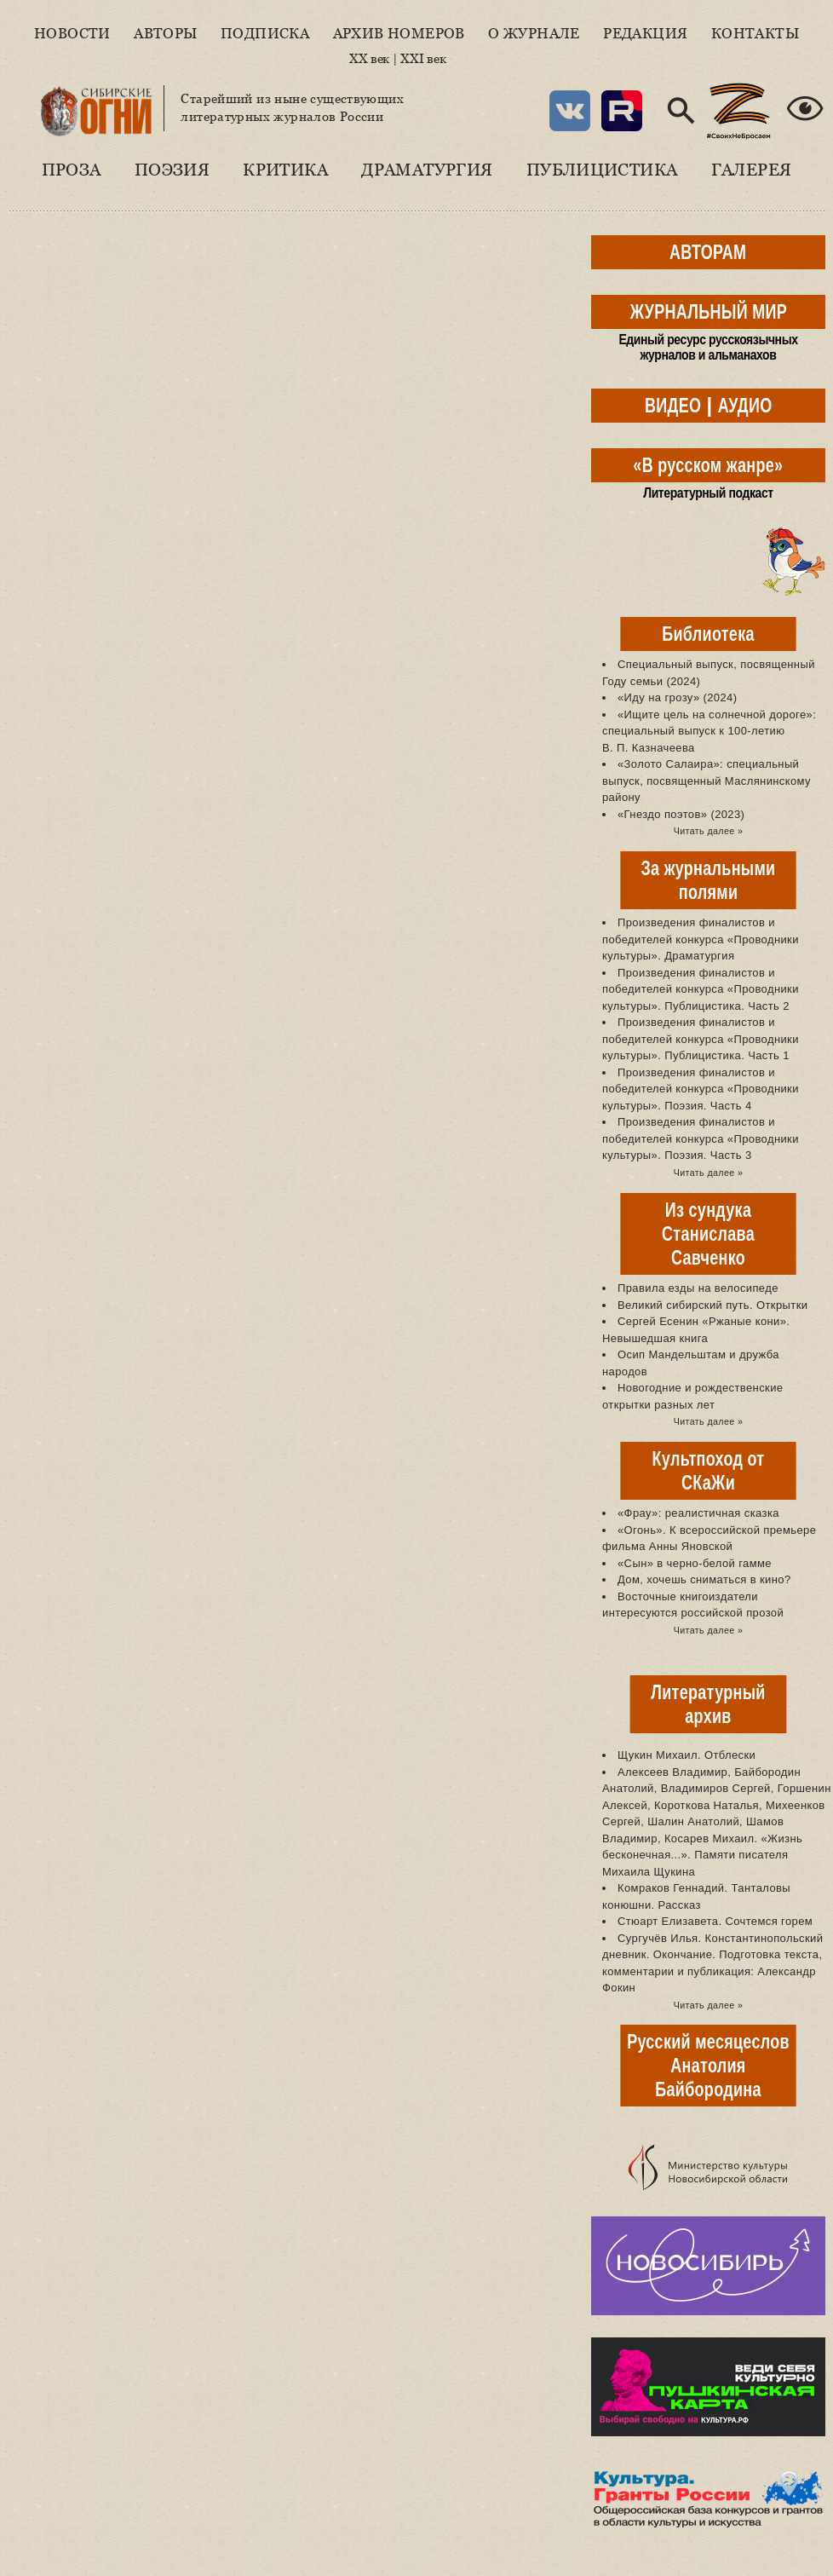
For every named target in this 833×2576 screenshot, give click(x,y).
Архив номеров (399, 33)
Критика (285, 169)
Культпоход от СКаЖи (708, 1470)
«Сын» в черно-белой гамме (695, 1563)
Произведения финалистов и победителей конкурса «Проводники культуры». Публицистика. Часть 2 (700, 989)
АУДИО (744, 405)
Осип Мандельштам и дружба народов (690, 1363)
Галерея (751, 169)
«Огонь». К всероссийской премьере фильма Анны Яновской (709, 1538)
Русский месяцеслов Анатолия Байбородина (708, 2065)
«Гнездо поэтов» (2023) (681, 814)
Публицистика (602, 169)
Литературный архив (708, 1703)
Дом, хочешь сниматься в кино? (704, 1579)
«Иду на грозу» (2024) (677, 697)
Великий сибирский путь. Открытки (712, 1305)
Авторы (165, 33)
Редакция (645, 33)
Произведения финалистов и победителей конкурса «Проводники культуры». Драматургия (700, 939)
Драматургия (426, 169)
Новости (72, 33)
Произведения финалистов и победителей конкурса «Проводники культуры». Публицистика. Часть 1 (700, 1039)
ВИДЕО (673, 405)
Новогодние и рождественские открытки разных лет (692, 1396)
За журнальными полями (708, 879)
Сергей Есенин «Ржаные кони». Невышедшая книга (696, 1330)
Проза (71, 169)
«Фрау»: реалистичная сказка (698, 1513)
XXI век (422, 59)
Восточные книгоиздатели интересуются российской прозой (693, 1605)
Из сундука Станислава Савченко (708, 1233)
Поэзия (172, 169)
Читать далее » (708, 831)
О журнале (534, 33)
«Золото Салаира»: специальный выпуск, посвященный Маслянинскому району (706, 781)
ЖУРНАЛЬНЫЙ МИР (707, 311)
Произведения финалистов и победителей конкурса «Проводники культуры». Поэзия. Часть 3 (700, 1138)
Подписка (265, 33)
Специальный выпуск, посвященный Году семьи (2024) (708, 673)
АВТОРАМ (707, 251)
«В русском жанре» (708, 464)
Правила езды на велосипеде (698, 1288)
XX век (369, 59)
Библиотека (708, 633)
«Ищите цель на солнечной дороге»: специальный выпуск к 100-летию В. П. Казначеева (709, 731)
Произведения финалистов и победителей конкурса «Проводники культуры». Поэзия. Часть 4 (700, 1089)
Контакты (755, 33)
